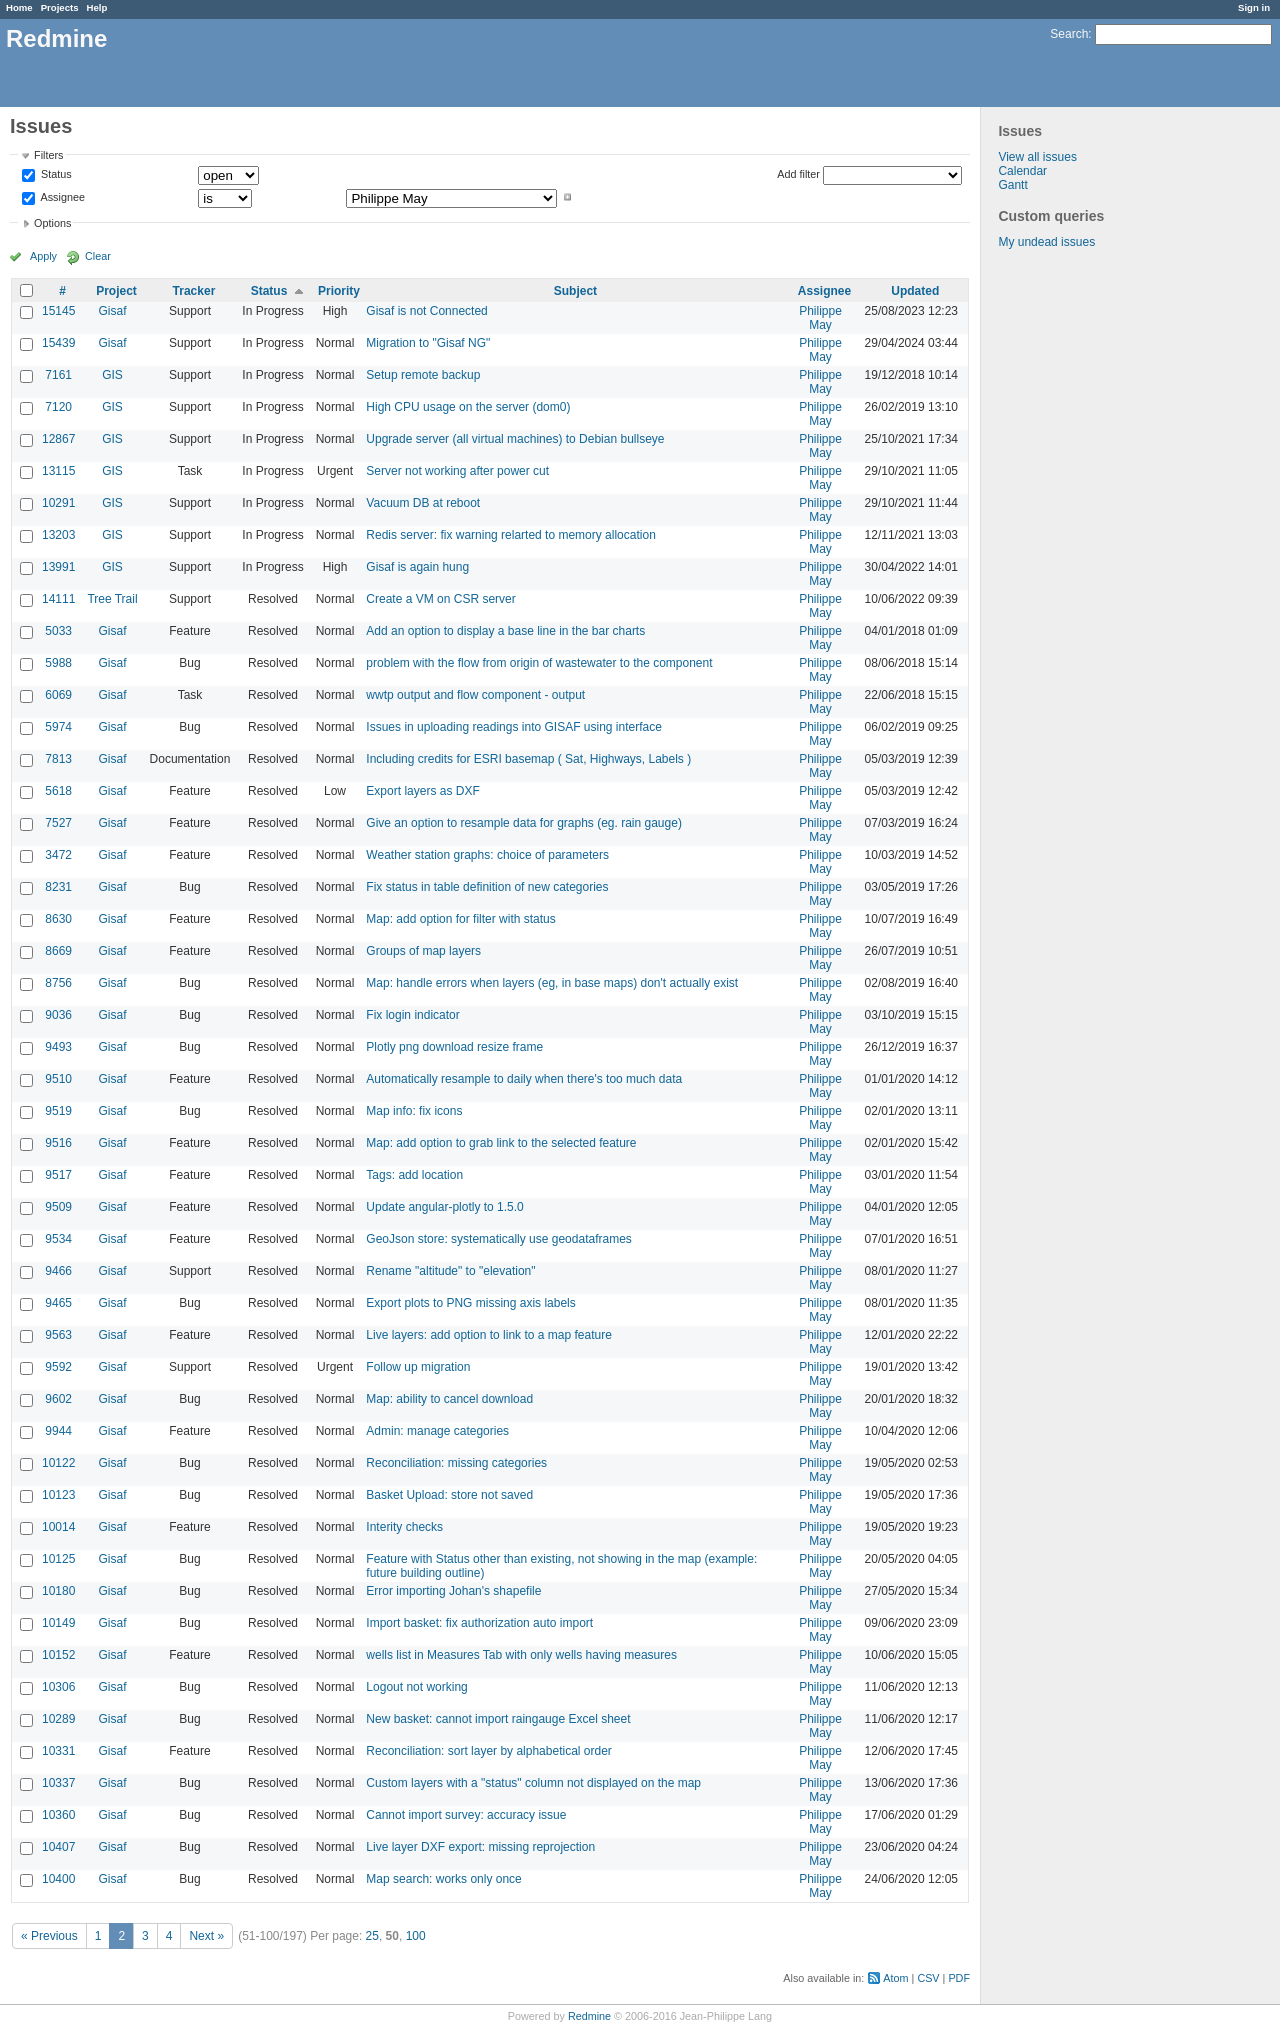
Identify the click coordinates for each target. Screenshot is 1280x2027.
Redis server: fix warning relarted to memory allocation (510, 535)
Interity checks (404, 1527)
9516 (58, 1143)
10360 (58, 1815)
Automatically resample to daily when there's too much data (524, 1079)
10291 (58, 503)
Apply (43, 256)
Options (52, 223)
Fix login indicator (412, 1015)
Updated (915, 291)
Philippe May (820, 318)
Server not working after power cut (457, 471)
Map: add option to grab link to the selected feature (501, 1143)
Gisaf (112, 311)
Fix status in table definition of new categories (487, 887)
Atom (895, 1978)
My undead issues (1046, 242)
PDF (959, 1978)
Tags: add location (414, 1175)
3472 (58, 855)
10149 (58, 1623)
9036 (58, 1015)
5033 (58, 631)
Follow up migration (418, 1367)
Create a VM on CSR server (440, 599)
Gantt (1012, 185)
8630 (58, 919)
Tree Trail (112, 599)
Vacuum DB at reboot (423, 503)
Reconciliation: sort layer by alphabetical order (488, 1751)
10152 (58, 1655)
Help (97, 7)
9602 (58, 1399)
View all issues (1037, 157)
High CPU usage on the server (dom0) (468, 407)
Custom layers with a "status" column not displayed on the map (533, 1783)
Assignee (61, 197)
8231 (58, 887)
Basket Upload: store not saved (449, 1495)
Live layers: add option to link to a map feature (488, 1335)
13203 (58, 535)
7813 (58, 759)
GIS (112, 375)
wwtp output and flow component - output (475, 695)
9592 (58, 1367)
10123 (58, 1495)
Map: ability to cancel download (449, 1399)
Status (55, 175)
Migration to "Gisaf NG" (428, 343)
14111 (58, 599)
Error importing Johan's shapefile (453, 1591)
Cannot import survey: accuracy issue (466, 1815)
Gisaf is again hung (417, 567)
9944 (58, 1431)
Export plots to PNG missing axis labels (470, 1303)
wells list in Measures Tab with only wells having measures (521, 1655)
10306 (58, 1687)
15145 (58, 311)
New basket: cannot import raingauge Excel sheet (498, 1719)
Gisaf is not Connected (426, 311)
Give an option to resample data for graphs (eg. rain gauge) (524, 823)
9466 (58, 1271)
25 (372, 1936)
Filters (48, 155)
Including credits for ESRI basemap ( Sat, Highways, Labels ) (528, 759)
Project (116, 291)
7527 (58, 823)
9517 (58, 1175)
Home (19, 7)
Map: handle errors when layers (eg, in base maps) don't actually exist (552, 983)
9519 (58, 1111)
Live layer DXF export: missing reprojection (480, 1847)
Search (1069, 34)
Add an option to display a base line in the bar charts (505, 631)
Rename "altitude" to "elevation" (450, 1271)
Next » (206, 1936)
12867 (58, 439)
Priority (339, 291)
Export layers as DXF (422, 791)
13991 (58, 567)
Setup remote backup (423, 375)
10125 (58, 1559)
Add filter (798, 174)
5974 (58, 727)
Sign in (1254, 7)
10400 (58, 1879)
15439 (58, 343)
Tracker (194, 291)
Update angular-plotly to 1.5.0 (444, 1207)
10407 (58, 1847)
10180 (58, 1591)
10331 (58, 1751)
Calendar (1022, 171)
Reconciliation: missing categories (456, 1463)
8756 (58, 983)
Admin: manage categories (437, 1431)
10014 (58, 1527)
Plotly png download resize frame (454, 1047)
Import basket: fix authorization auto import (479, 1623)
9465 (58, 1303)
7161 (58, 375)
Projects (60, 7)
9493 (58, 1047)
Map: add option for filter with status (460, 919)
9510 (58, 1079)
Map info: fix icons (414, 1111)
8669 (58, 951)
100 (416, 1936)
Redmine (589, 2016)
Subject (575, 291)
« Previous (49, 1936)
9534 (58, 1239)
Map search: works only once (443, 1879)
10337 (58, 1783)
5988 (58, 663)
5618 (58, 791)
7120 (58, 407)
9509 (58, 1207)
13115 (58, 471)
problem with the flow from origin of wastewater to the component (539, 663)
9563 (58, 1335)
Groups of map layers (423, 951)
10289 (58, 1719)
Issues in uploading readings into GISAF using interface (514, 727)
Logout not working (416, 1687)
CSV (928, 1978)
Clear (98, 256)
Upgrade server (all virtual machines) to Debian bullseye (515, 439)
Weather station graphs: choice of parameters (487, 855)
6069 (58, 695)
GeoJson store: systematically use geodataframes (498, 1239)
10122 (58, 1463)
